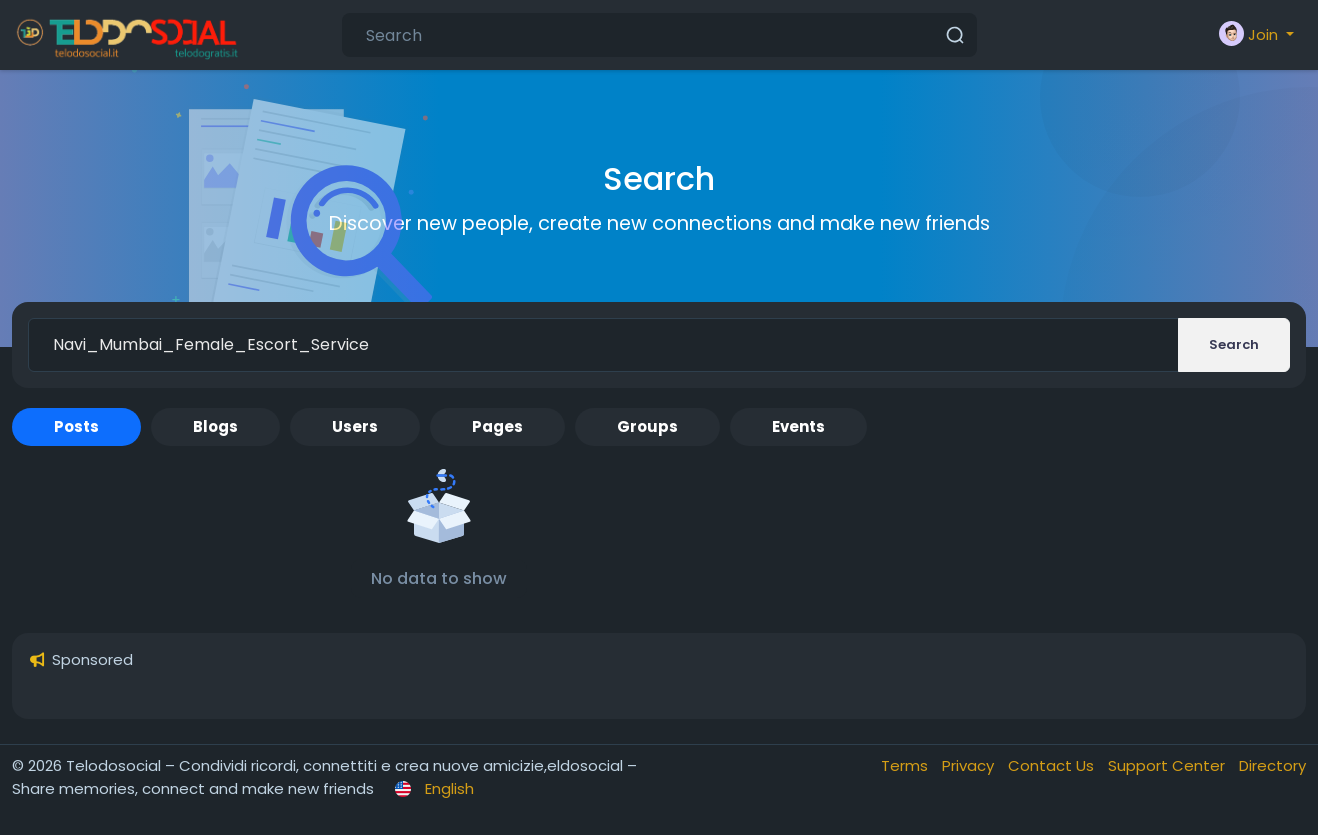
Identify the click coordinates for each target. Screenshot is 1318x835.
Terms (906, 765)
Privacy (970, 765)
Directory (1272, 765)
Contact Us (1053, 765)
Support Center (1168, 765)
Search (1234, 344)
